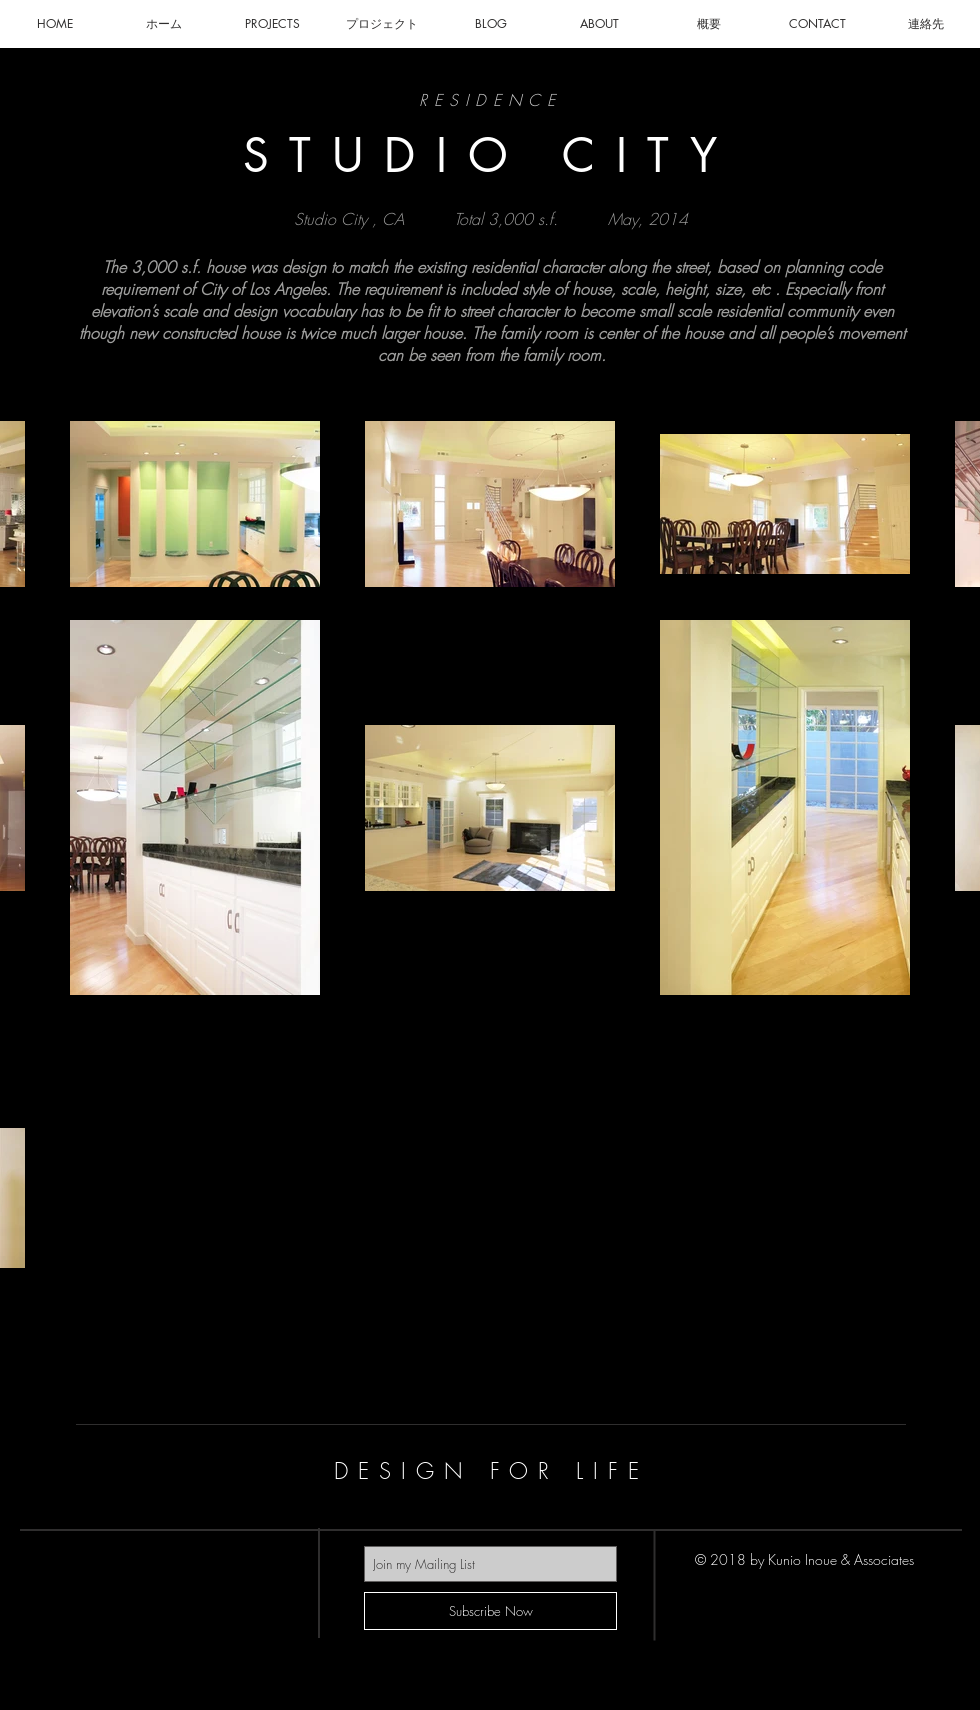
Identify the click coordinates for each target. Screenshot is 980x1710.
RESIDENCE (491, 100)
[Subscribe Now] (490, 1611)
